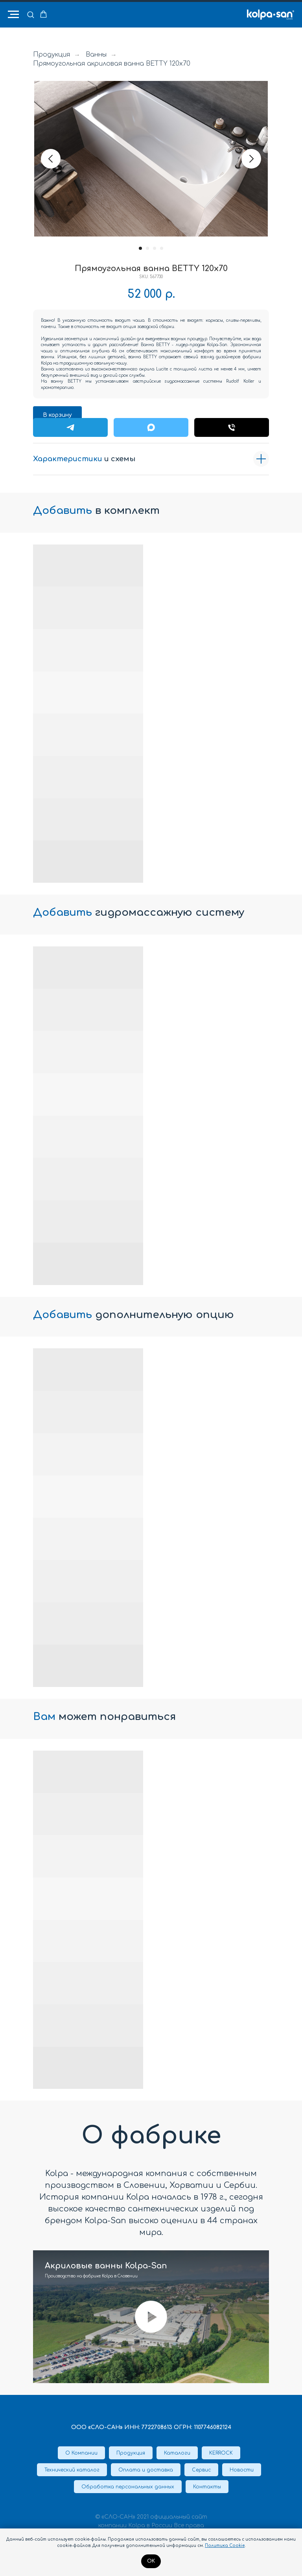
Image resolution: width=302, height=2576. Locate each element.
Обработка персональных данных (127, 2487)
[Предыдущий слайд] (51, 159)
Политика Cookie (225, 2545)
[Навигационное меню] (13, 14)
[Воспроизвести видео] (151, 2316)
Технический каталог (71, 2470)
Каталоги (177, 2453)
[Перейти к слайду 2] (147, 248)
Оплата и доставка (145, 2470)
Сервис (201, 2470)
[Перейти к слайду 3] (154, 248)
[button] (30, 14)
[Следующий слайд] (251, 159)
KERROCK (221, 2453)
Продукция (51, 54)
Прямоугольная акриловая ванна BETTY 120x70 (111, 63)
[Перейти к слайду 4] (161, 248)
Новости (242, 2470)
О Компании (81, 2453)
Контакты (207, 2487)
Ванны (96, 54)
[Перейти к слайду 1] (140, 248)
